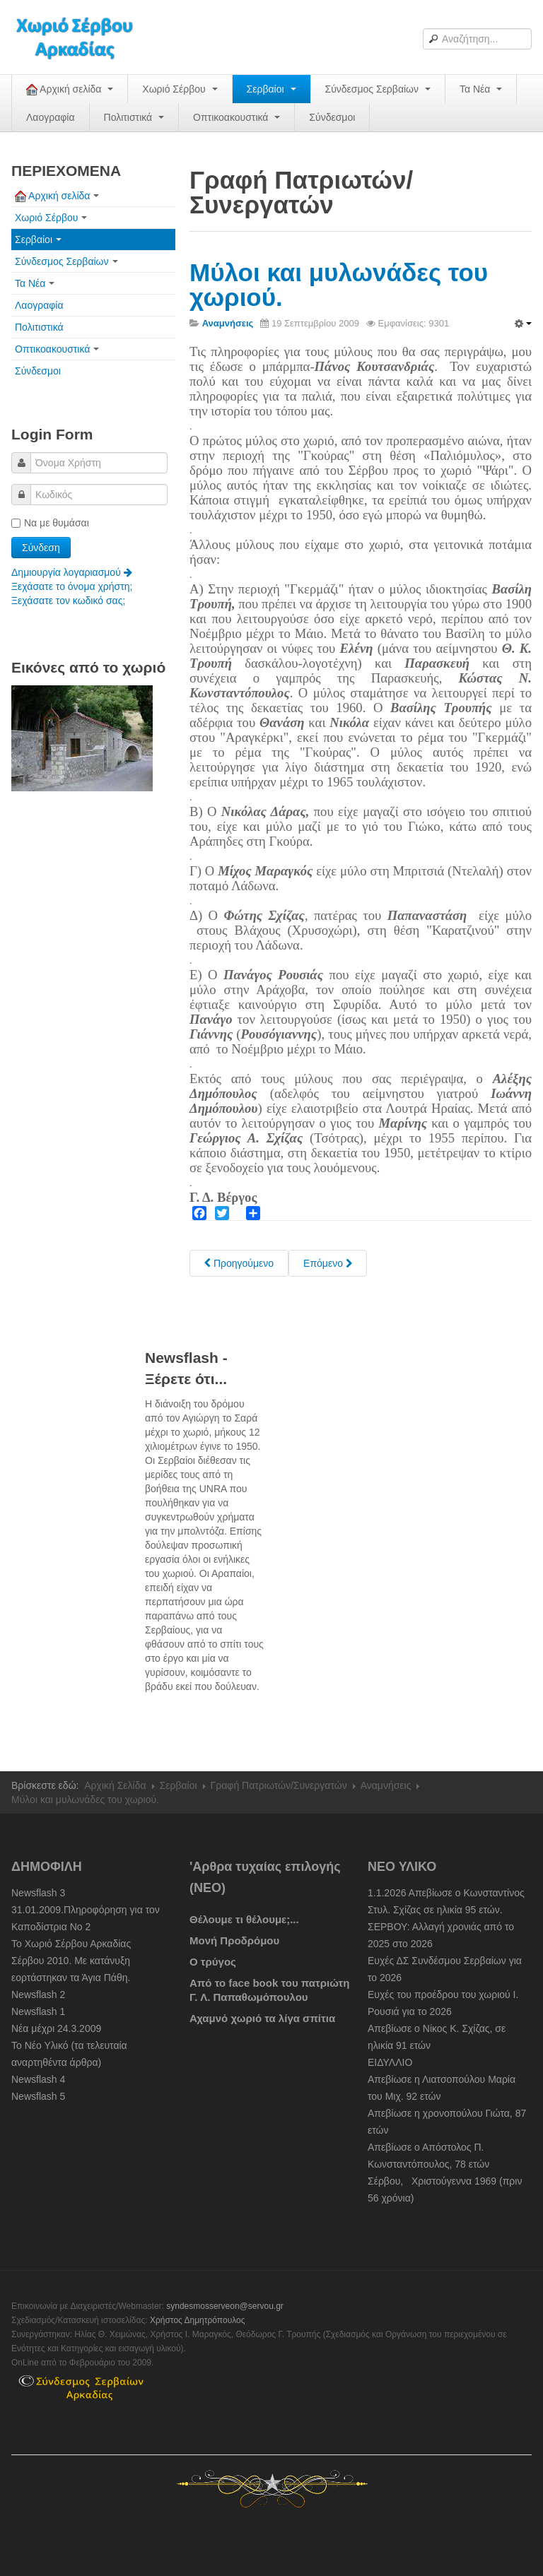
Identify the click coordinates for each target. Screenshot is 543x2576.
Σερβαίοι (271, 89)
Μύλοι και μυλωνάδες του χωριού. (338, 285)
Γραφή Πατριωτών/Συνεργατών (279, 1785)
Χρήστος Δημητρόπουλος (197, 2320)
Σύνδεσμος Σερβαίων (378, 89)
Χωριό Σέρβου (179, 89)
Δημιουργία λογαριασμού (71, 572)
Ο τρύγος (212, 1962)
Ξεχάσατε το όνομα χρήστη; (71, 586)
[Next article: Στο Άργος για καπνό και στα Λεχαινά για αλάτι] (327, 1263)
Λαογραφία (50, 117)
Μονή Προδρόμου (234, 1940)
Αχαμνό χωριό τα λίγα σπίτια (262, 2018)
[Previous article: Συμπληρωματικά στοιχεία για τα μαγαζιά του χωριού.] (238, 1263)
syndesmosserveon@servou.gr (225, 2306)
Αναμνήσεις (386, 1785)
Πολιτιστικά (134, 117)
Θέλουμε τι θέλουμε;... (244, 1919)
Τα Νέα (481, 89)
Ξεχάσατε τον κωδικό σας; (68, 600)
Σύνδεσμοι (332, 117)
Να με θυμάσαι (50, 522)
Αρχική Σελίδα (115, 1785)
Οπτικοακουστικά (236, 117)
